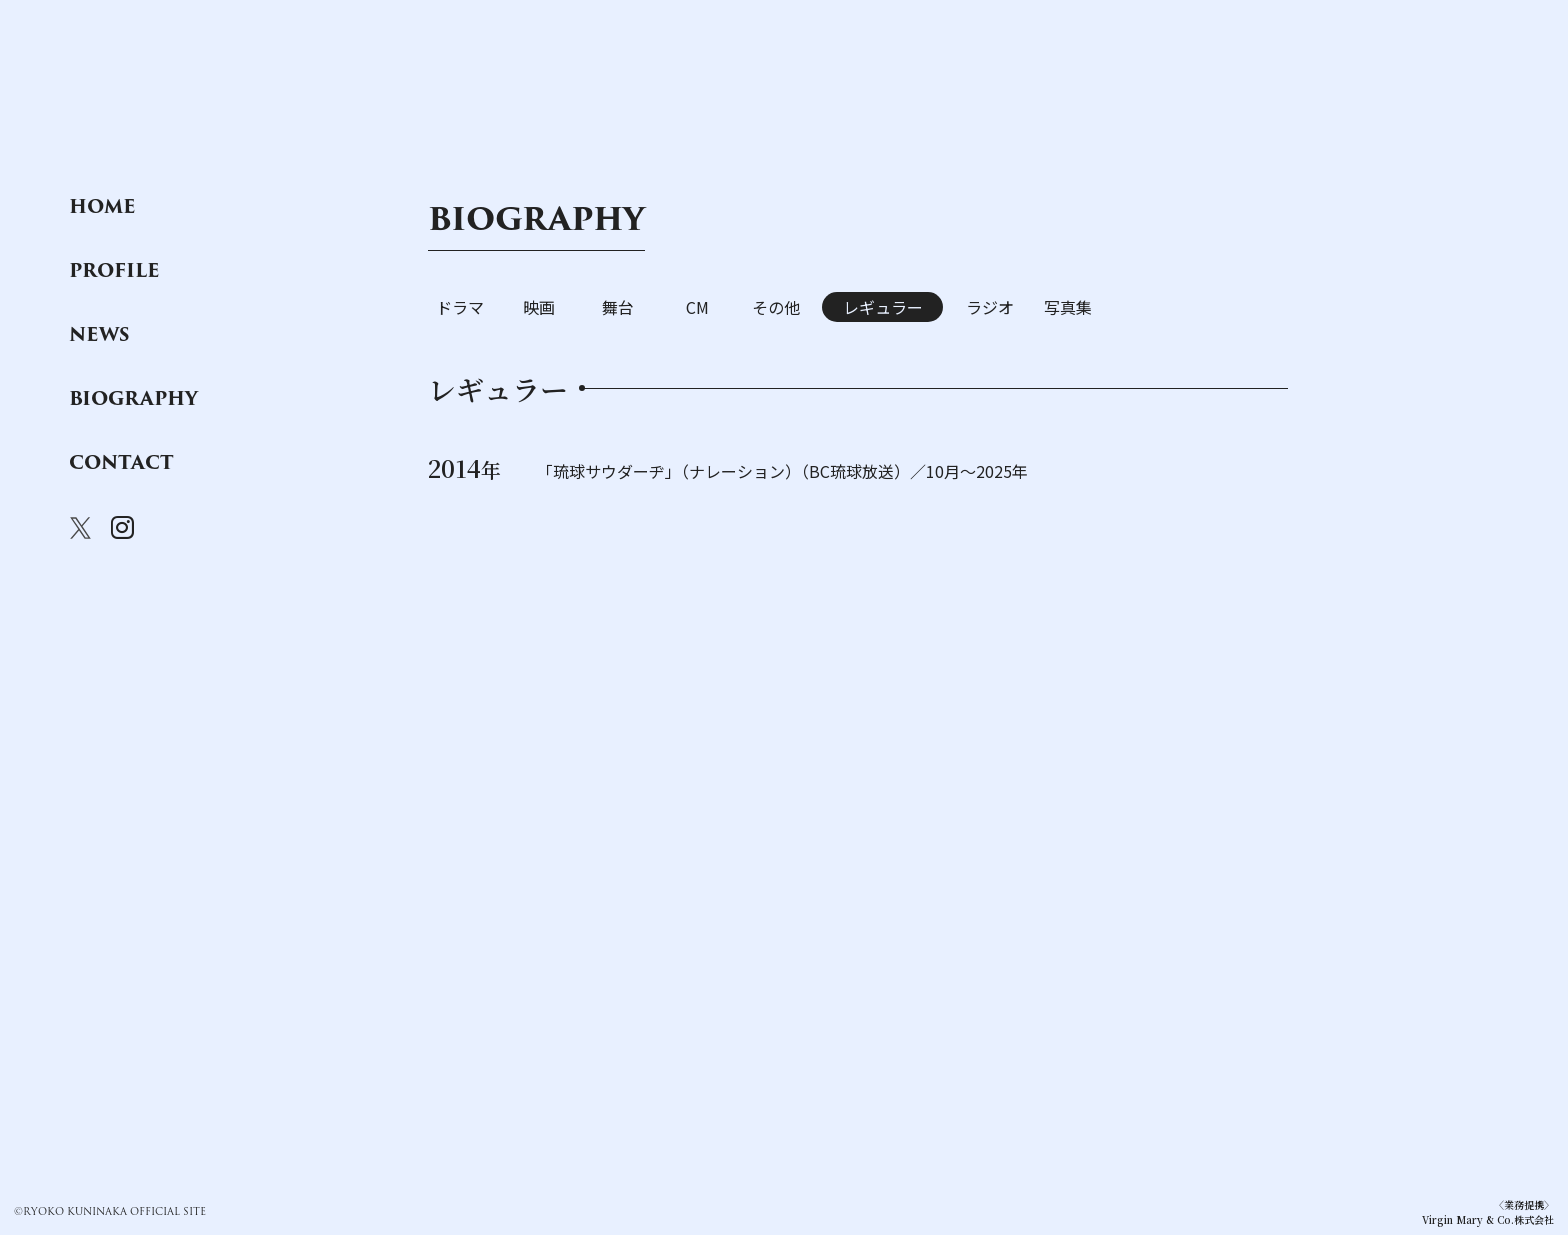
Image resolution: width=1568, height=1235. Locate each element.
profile (114, 271)
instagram (122, 528)
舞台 (618, 307)
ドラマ (460, 307)
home (102, 207)
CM (697, 307)
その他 (776, 307)
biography (133, 399)
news (99, 335)
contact (121, 463)
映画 (539, 307)
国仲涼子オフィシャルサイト (170, 102)
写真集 (1068, 307)
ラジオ (990, 307)
